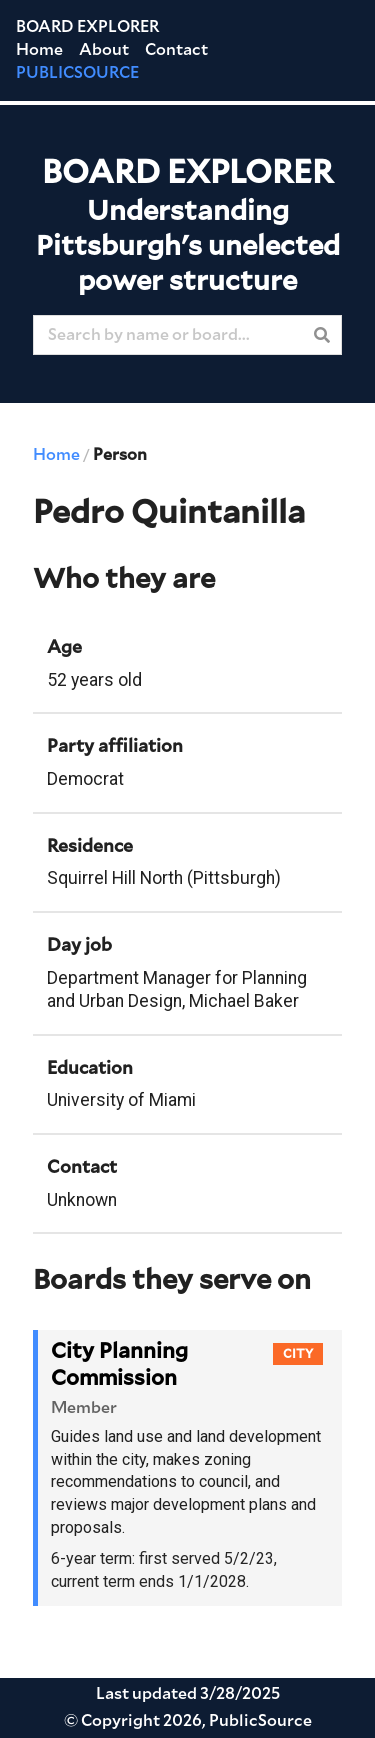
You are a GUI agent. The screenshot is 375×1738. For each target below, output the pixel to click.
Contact (176, 50)
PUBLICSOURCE (77, 73)
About (104, 50)
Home (39, 50)
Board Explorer (87, 27)
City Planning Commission (119, 1365)
